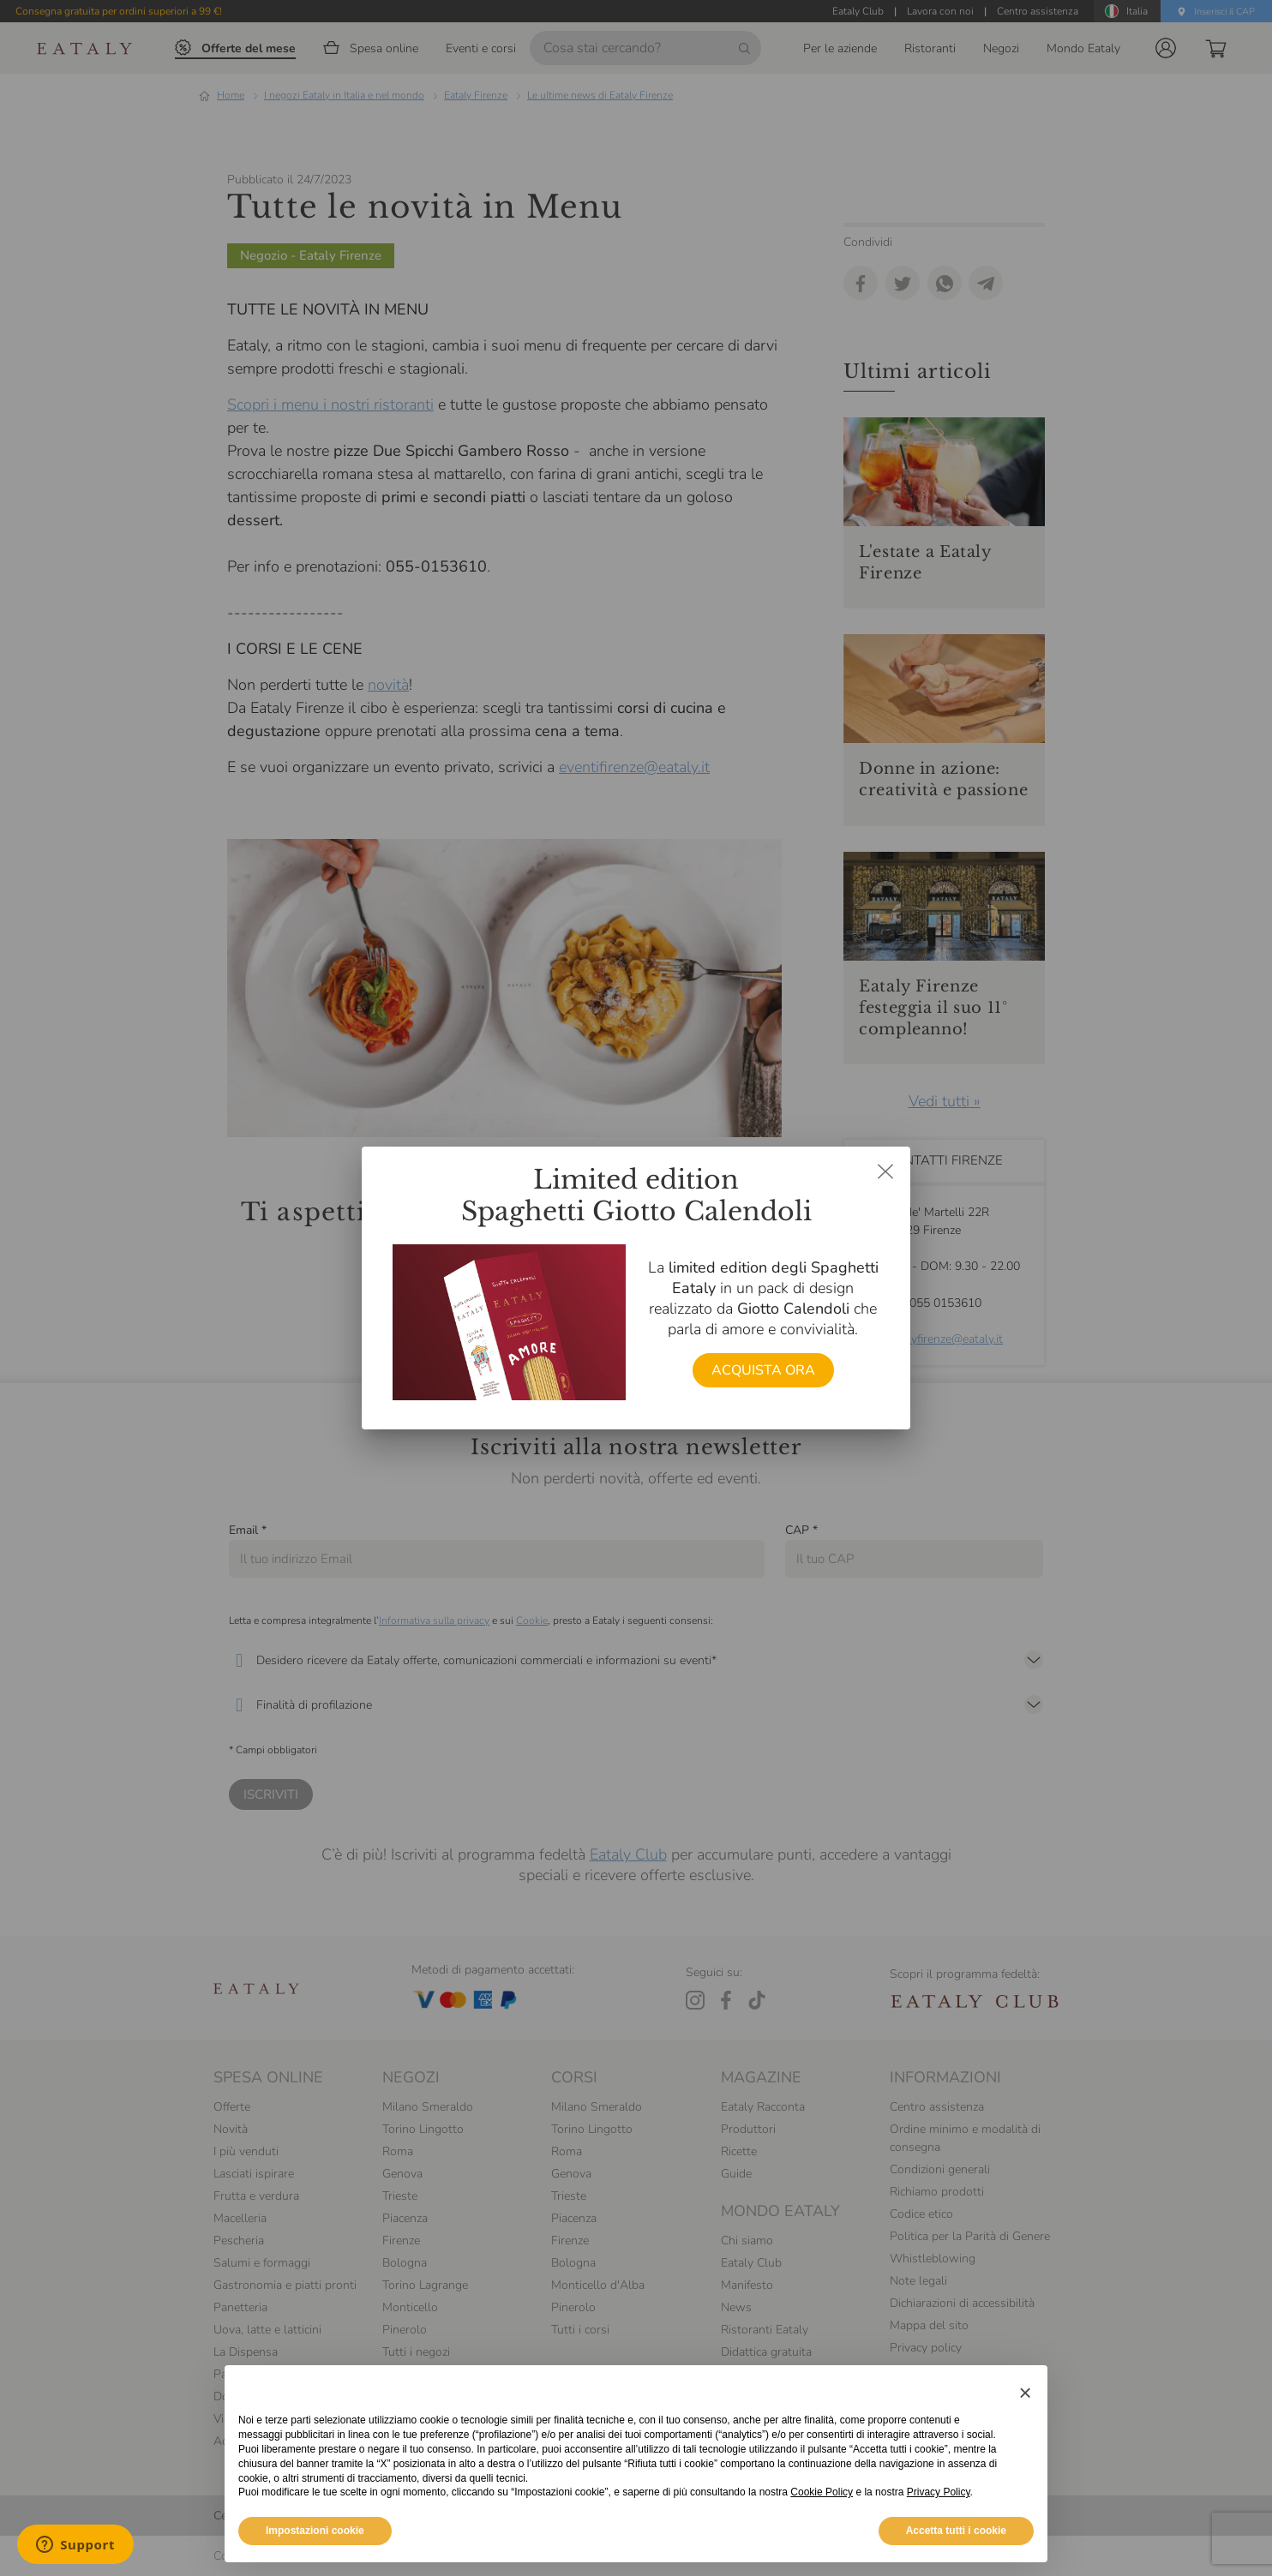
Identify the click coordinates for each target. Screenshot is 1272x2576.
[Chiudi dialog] (885, 1171)
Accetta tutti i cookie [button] (956, 2531)
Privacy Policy (938, 2492)
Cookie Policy (821, 2492)
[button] (1025, 2392)
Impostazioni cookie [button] (315, 2531)
